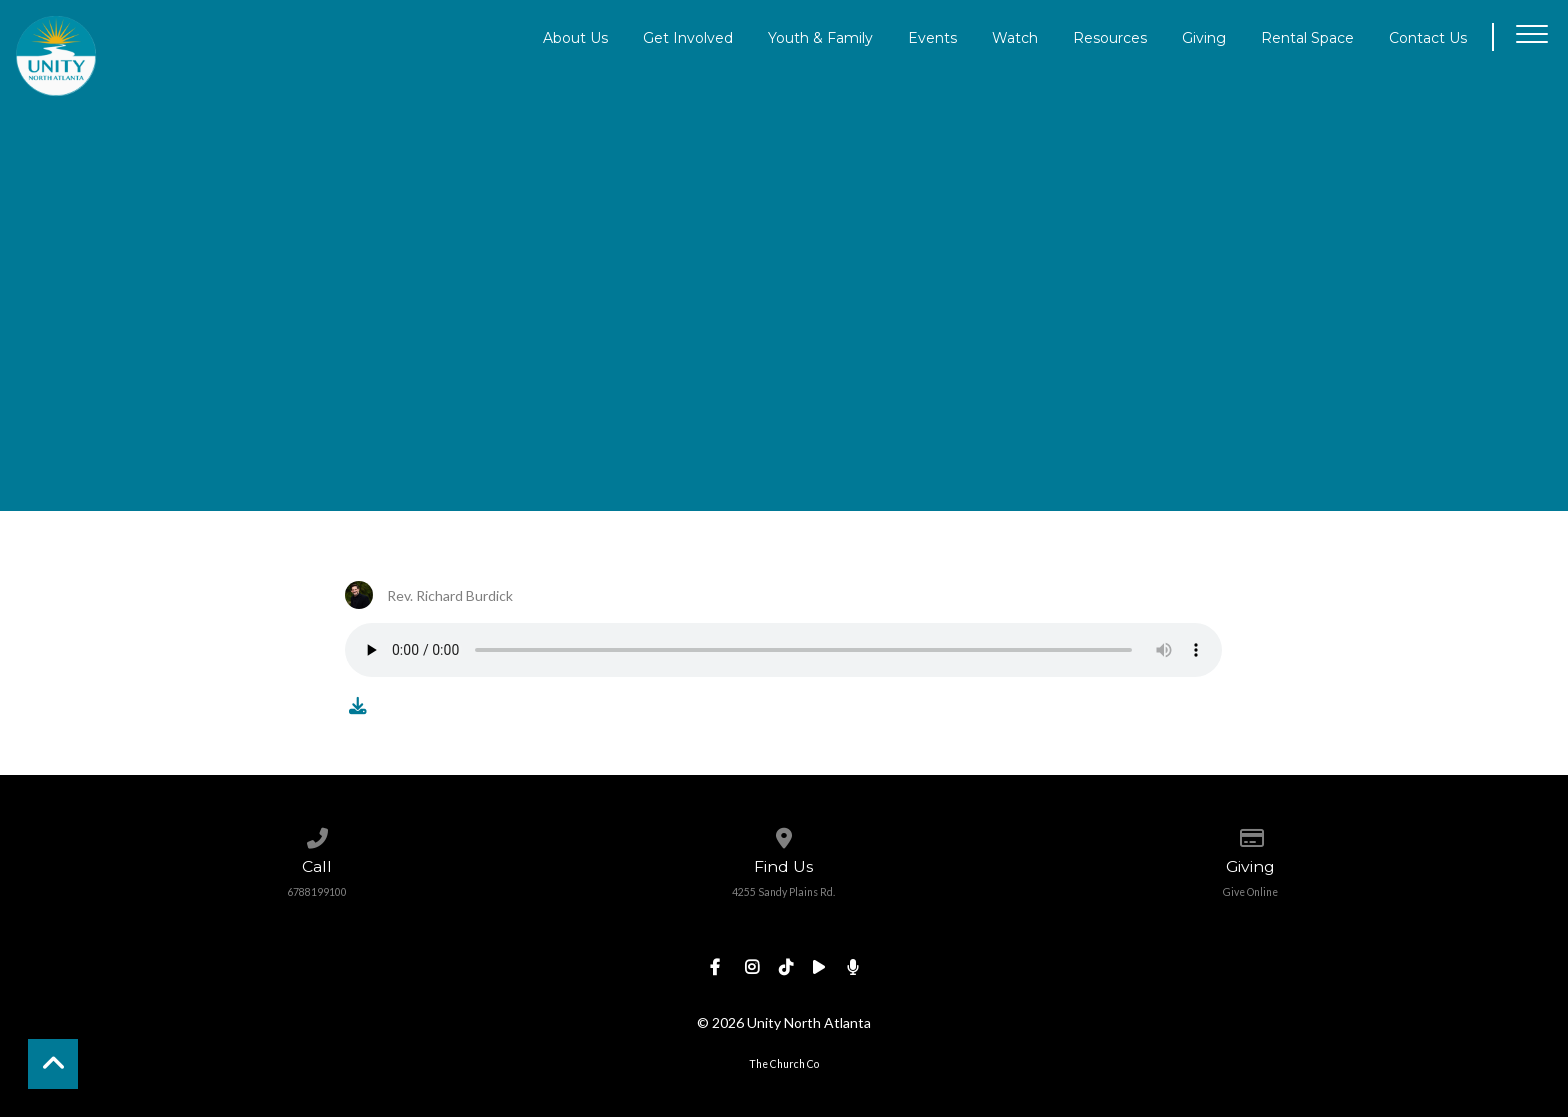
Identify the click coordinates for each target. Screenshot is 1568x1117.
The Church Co (784, 1064)
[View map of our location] (783, 834)
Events (932, 37)
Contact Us (1428, 37)
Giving (1204, 37)
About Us (575, 37)
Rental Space (1307, 37)
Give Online (1250, 892)
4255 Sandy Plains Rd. (783, 892)
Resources (1110, 37)
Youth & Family (820, 37)
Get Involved (688, 37)
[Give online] (1250, 834)
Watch (1015, 37)
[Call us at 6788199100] (317, 834)
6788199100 (317, 892)
